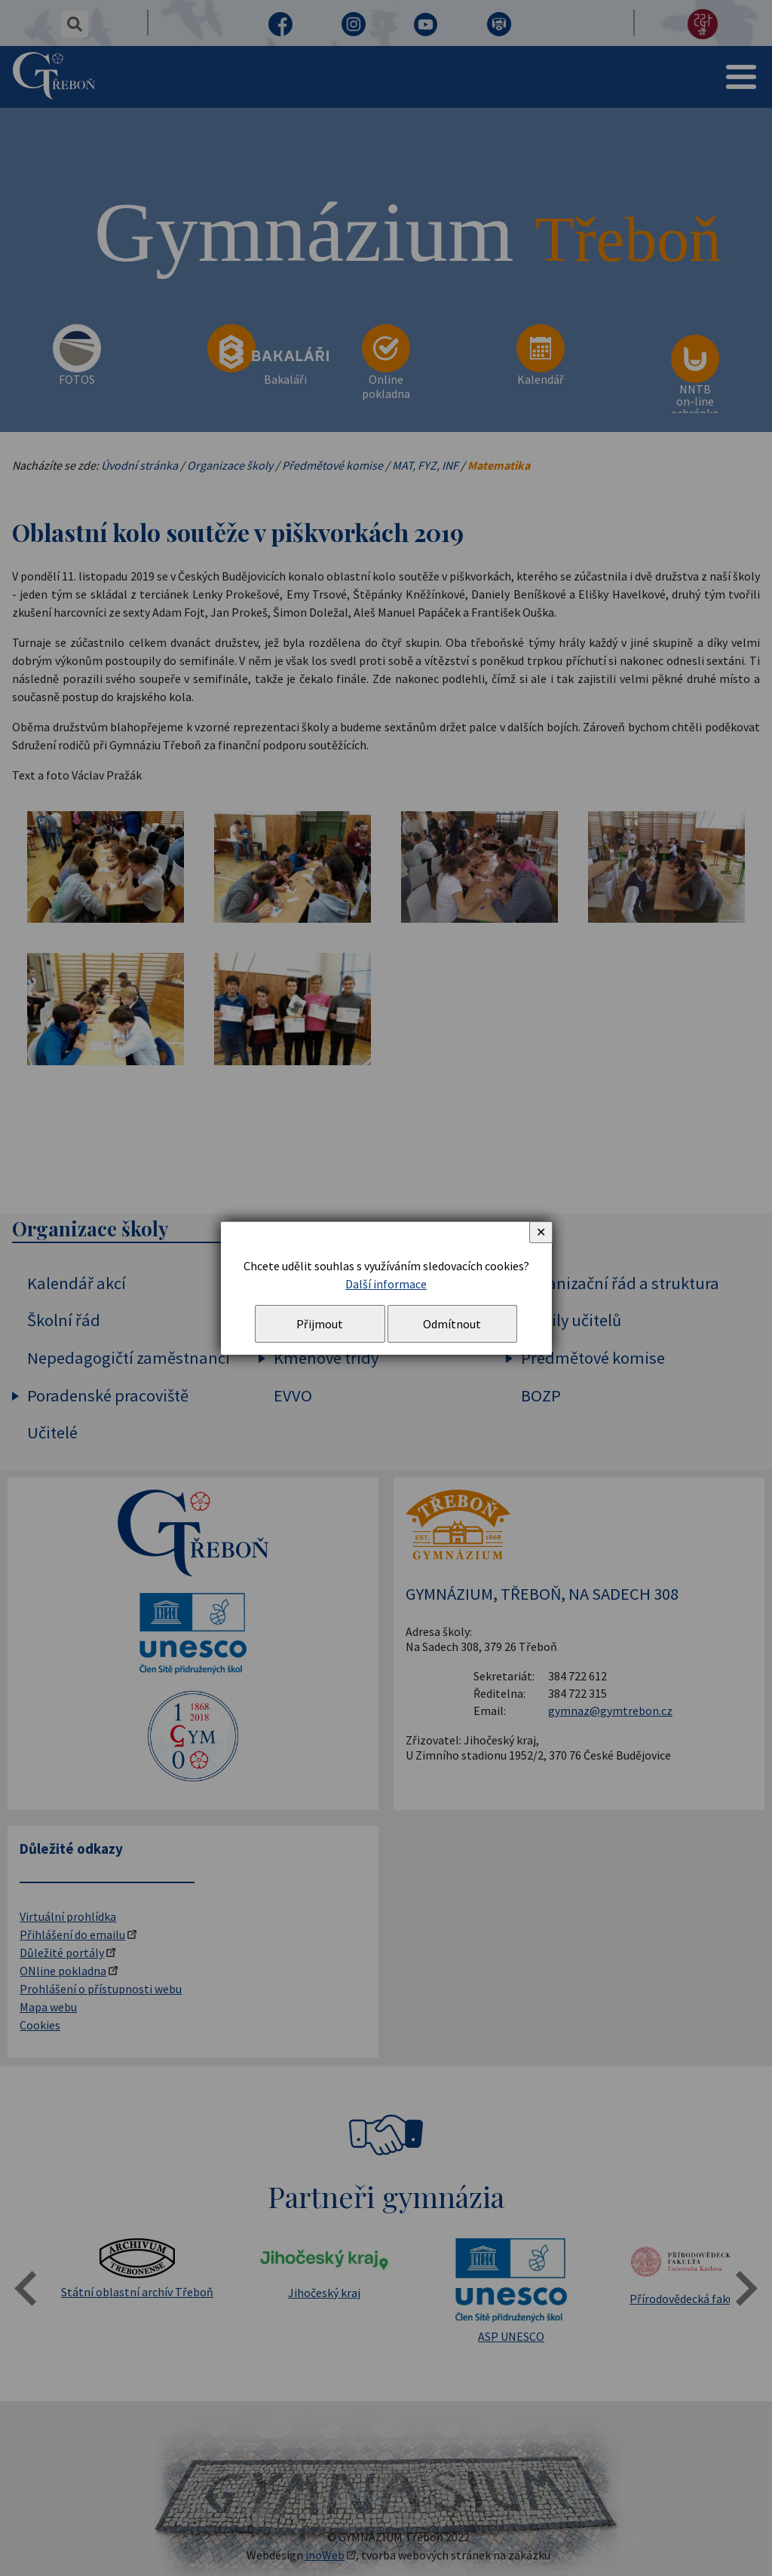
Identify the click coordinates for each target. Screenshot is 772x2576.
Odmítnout (452, 1323)
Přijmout (319, 1323)
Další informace (386, 1283)
